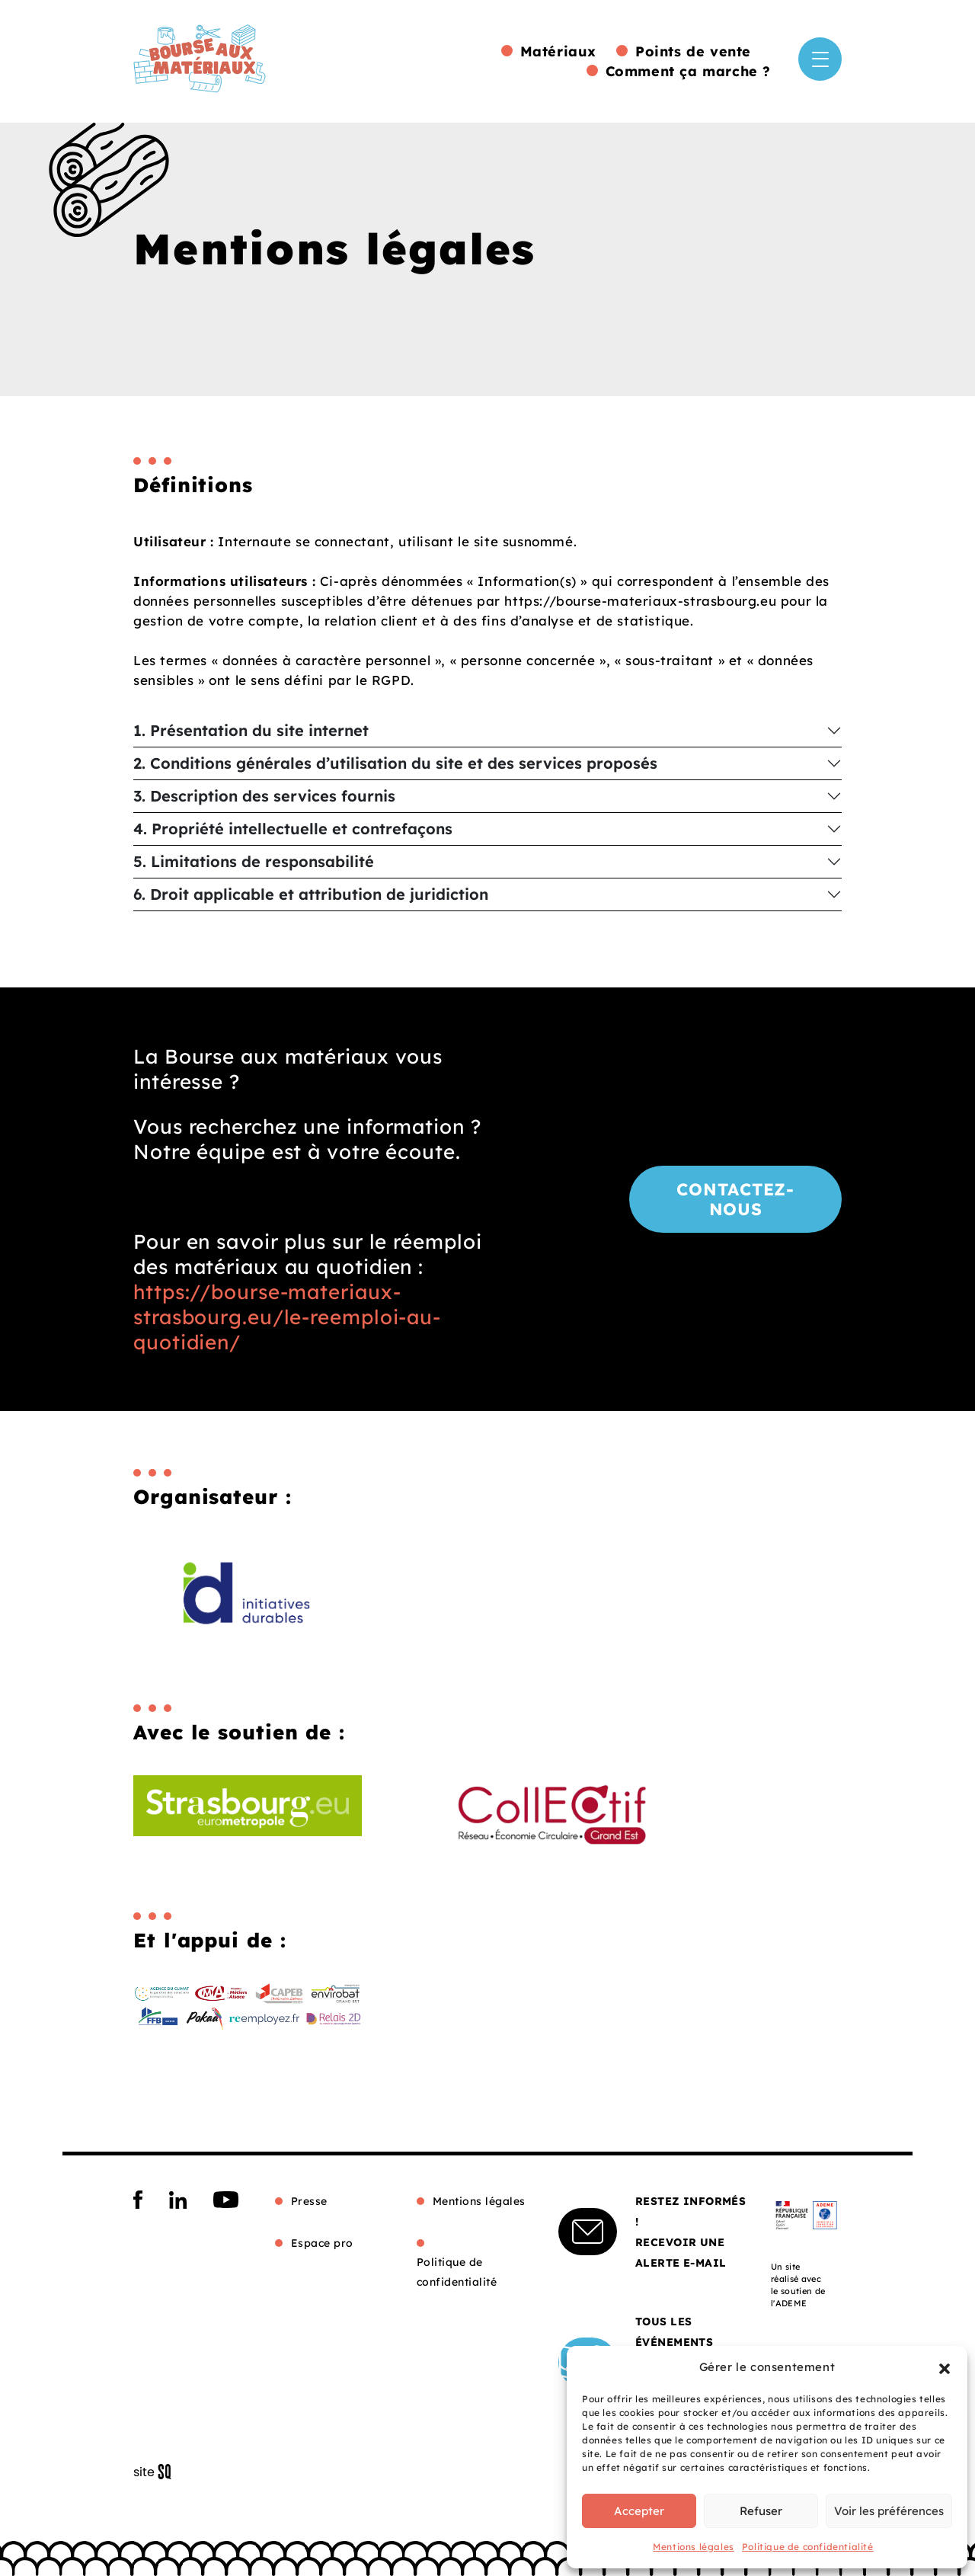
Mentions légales (693, 2546)
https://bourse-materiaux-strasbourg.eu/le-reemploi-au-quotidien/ (287, 1317)
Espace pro (322, 2243)
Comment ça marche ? (688, 71)
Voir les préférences (889, 2511)
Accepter (639, 2511)
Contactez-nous (735, 1199)
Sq (158, 2472)
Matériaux (558, 51)
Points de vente (693, 51)
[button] (944, 2367)
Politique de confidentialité (808, 2546)
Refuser (761, 2511)
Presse (309, 2201)
